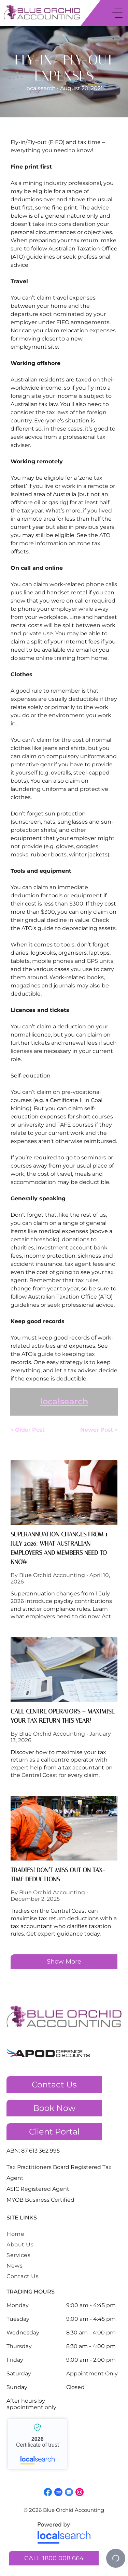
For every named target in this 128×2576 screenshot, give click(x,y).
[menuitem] (46, 2234)
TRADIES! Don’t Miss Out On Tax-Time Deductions (58, 1874)
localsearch (64, 1401)
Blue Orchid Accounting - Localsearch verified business (37, 2444)
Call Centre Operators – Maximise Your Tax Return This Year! (62, 1716)
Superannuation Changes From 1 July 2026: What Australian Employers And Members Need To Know (59, 1548)
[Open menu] (117, 13)
